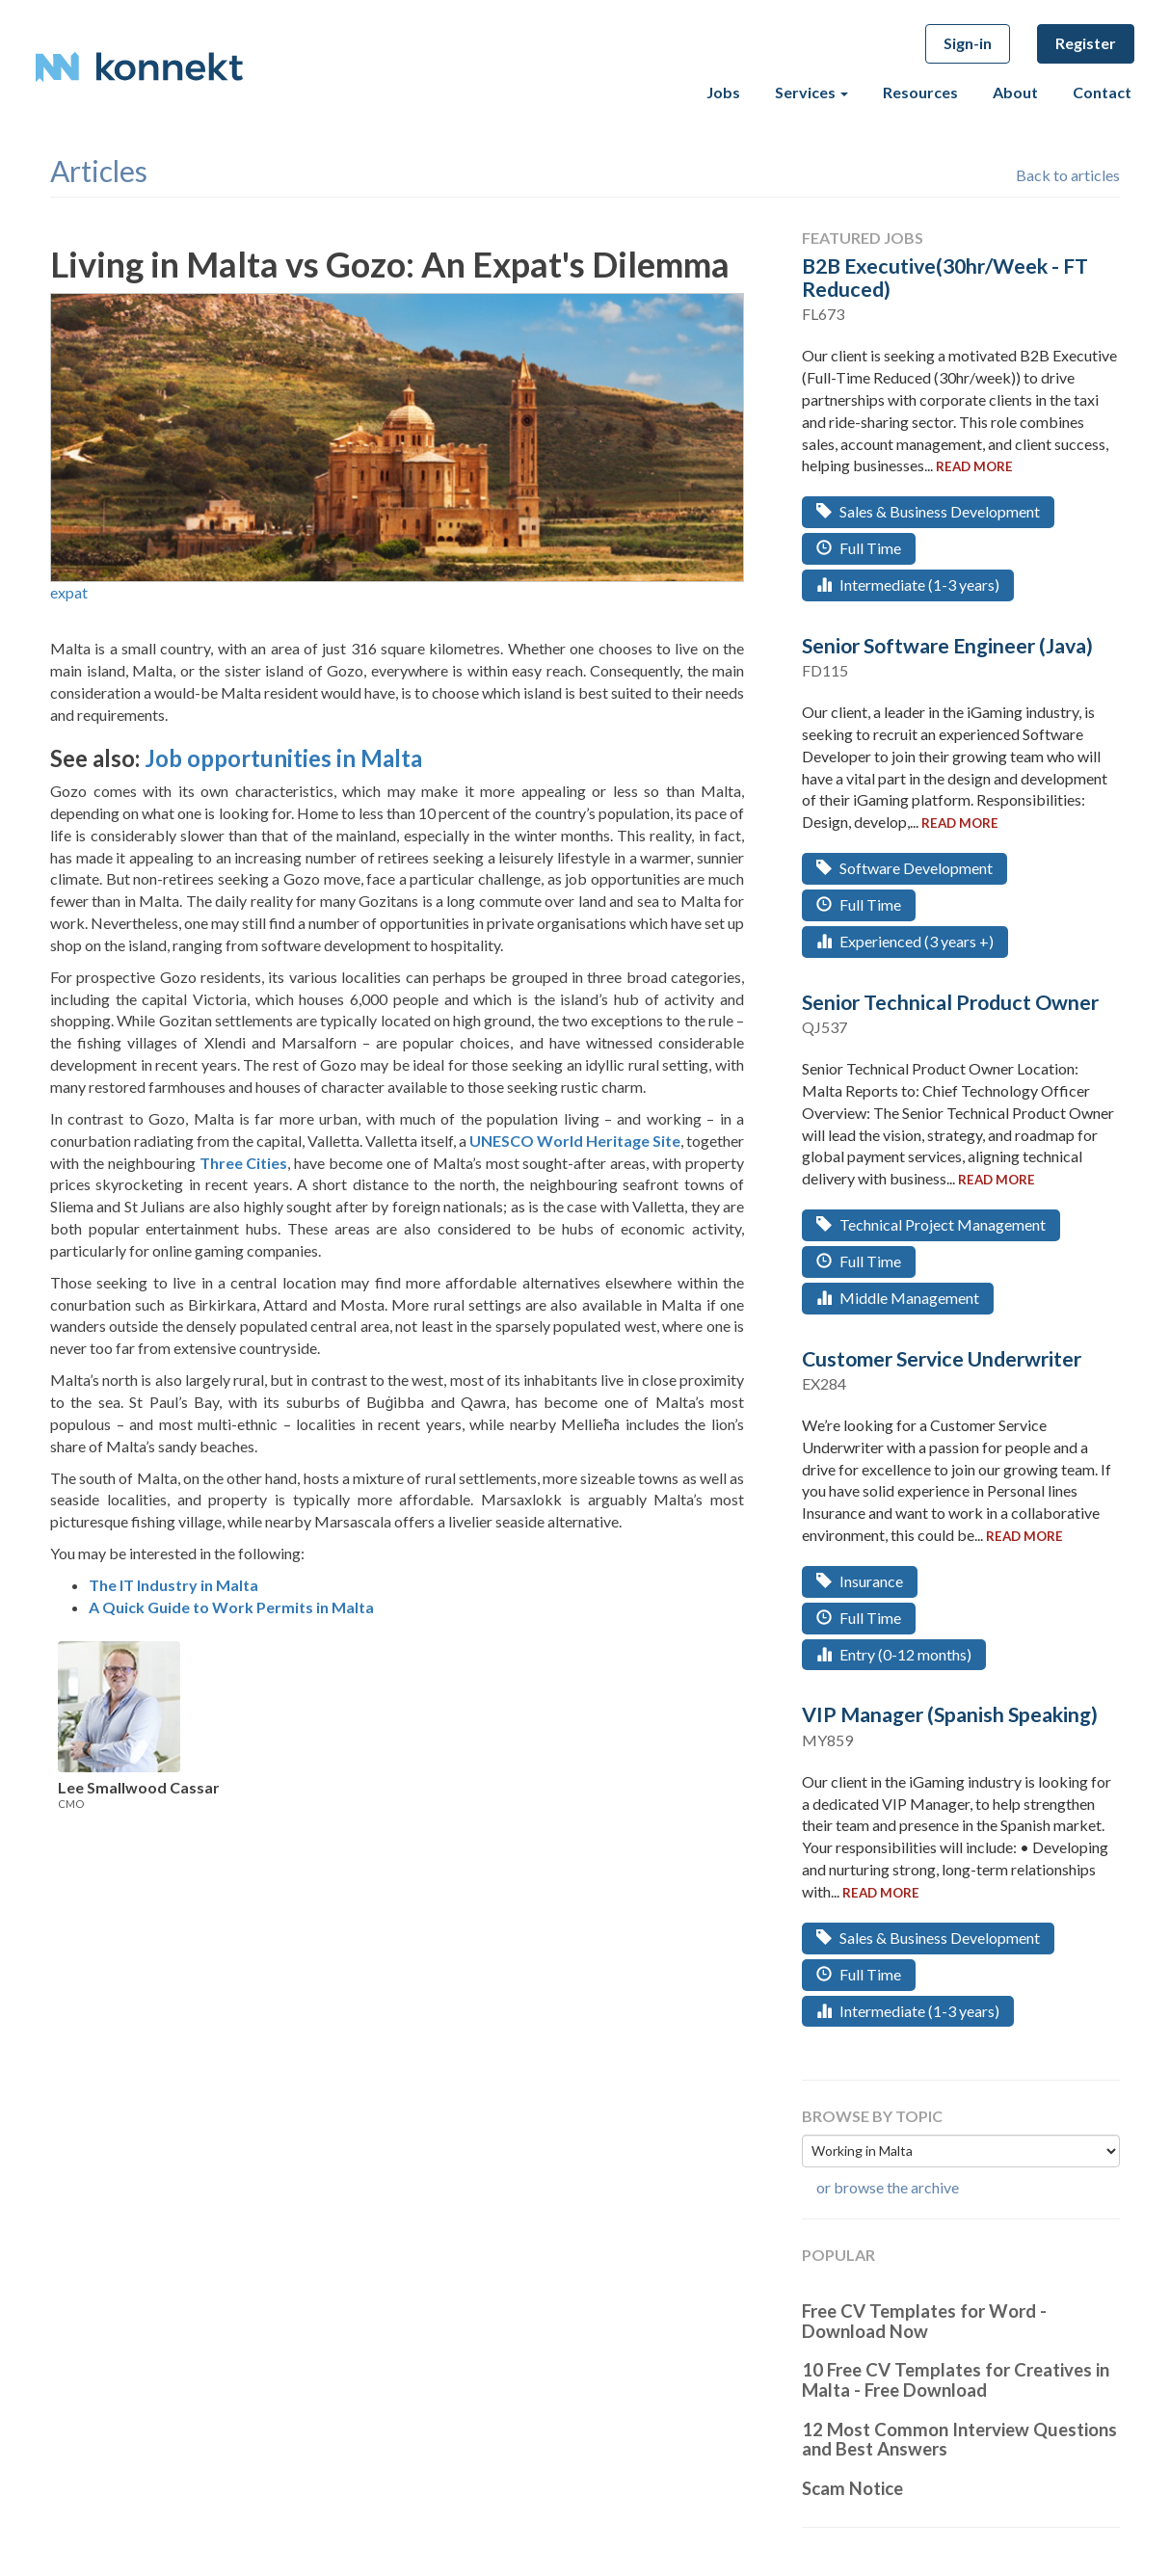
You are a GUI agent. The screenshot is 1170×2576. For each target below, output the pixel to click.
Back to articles (1068, 175)
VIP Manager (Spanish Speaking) (950, 1714)
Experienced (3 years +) (905, 941)
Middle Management (897, 1297)
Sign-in (968, 43)
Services (811, 92)
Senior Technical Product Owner (950, 1002)
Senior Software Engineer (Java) (947, 645)
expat (69, 592)
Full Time (858, 548)
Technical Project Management (931, 1224)
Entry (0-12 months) (893, 1654)
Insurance (859, 1581)
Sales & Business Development (928, 511)
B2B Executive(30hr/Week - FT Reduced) (945, 277)
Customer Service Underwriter (941, 1358)
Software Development (904, 868)
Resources (920, 92)
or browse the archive (887, 2187)
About (1015, 92)
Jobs (723, 92)
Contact (1102, 92)
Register (1085, 43)
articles (98, 170)
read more (974, 466)
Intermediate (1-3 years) (907, 584)
